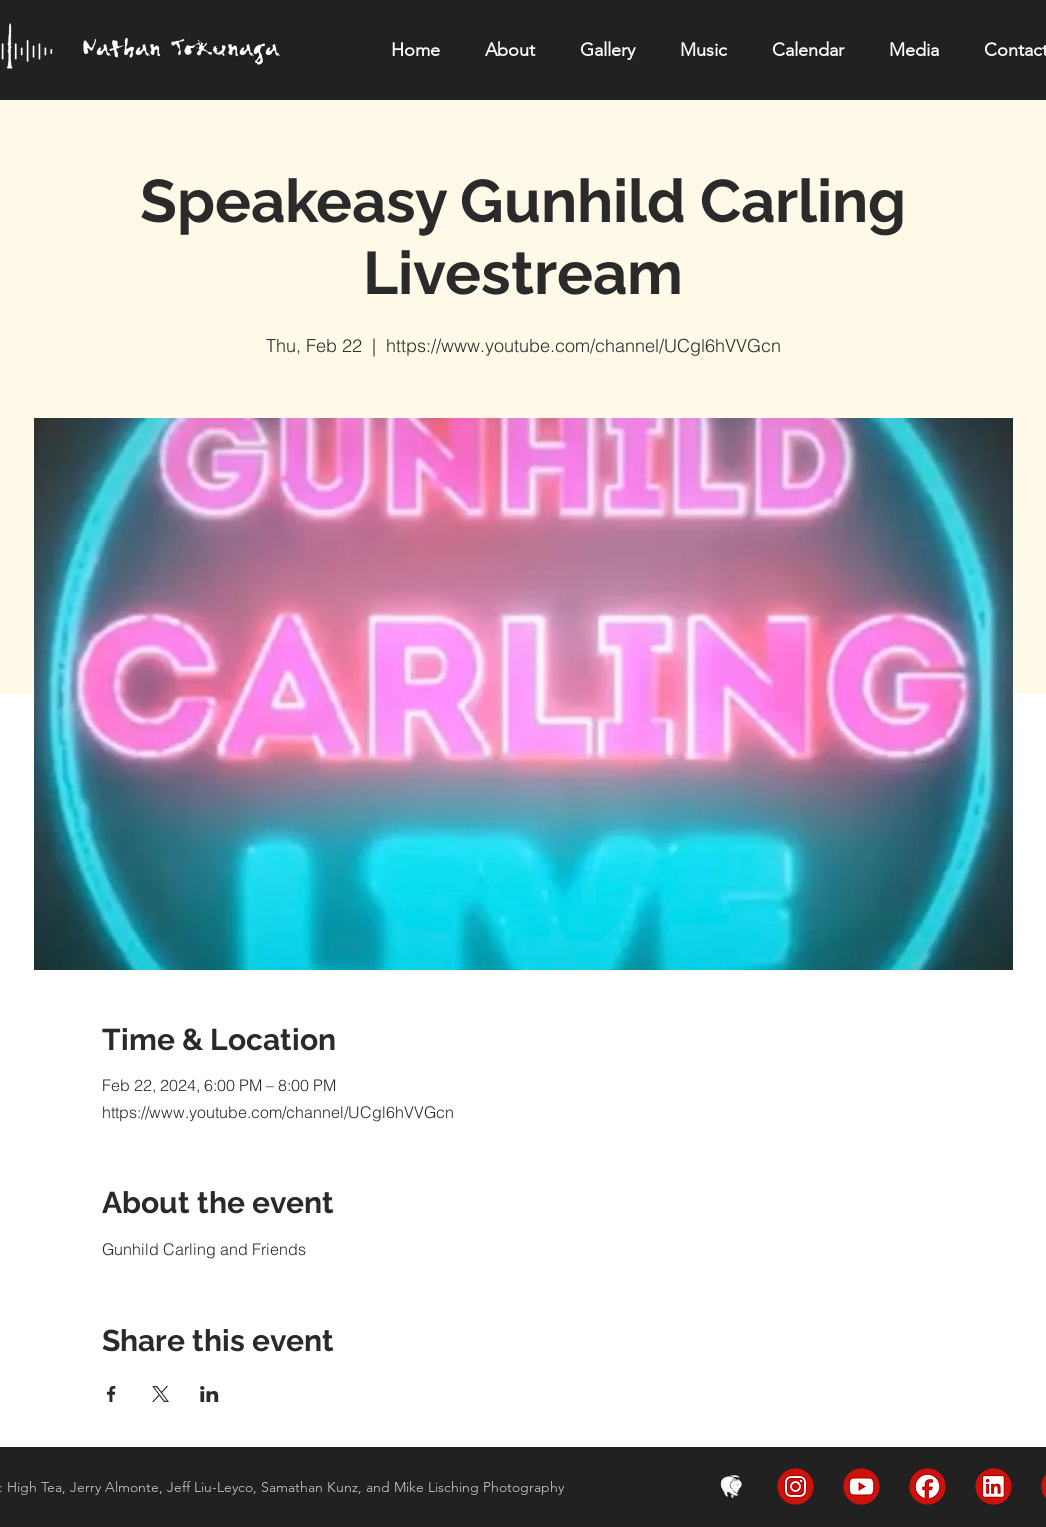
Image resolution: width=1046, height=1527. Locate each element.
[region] (193, 58)
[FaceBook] (927, 1486)
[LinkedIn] (993, 1486)
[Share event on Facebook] (111, 1394)
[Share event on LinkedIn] (209, 1394)
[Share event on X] (160, 1394)
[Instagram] (795, 1486)
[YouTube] (861, 1486)
